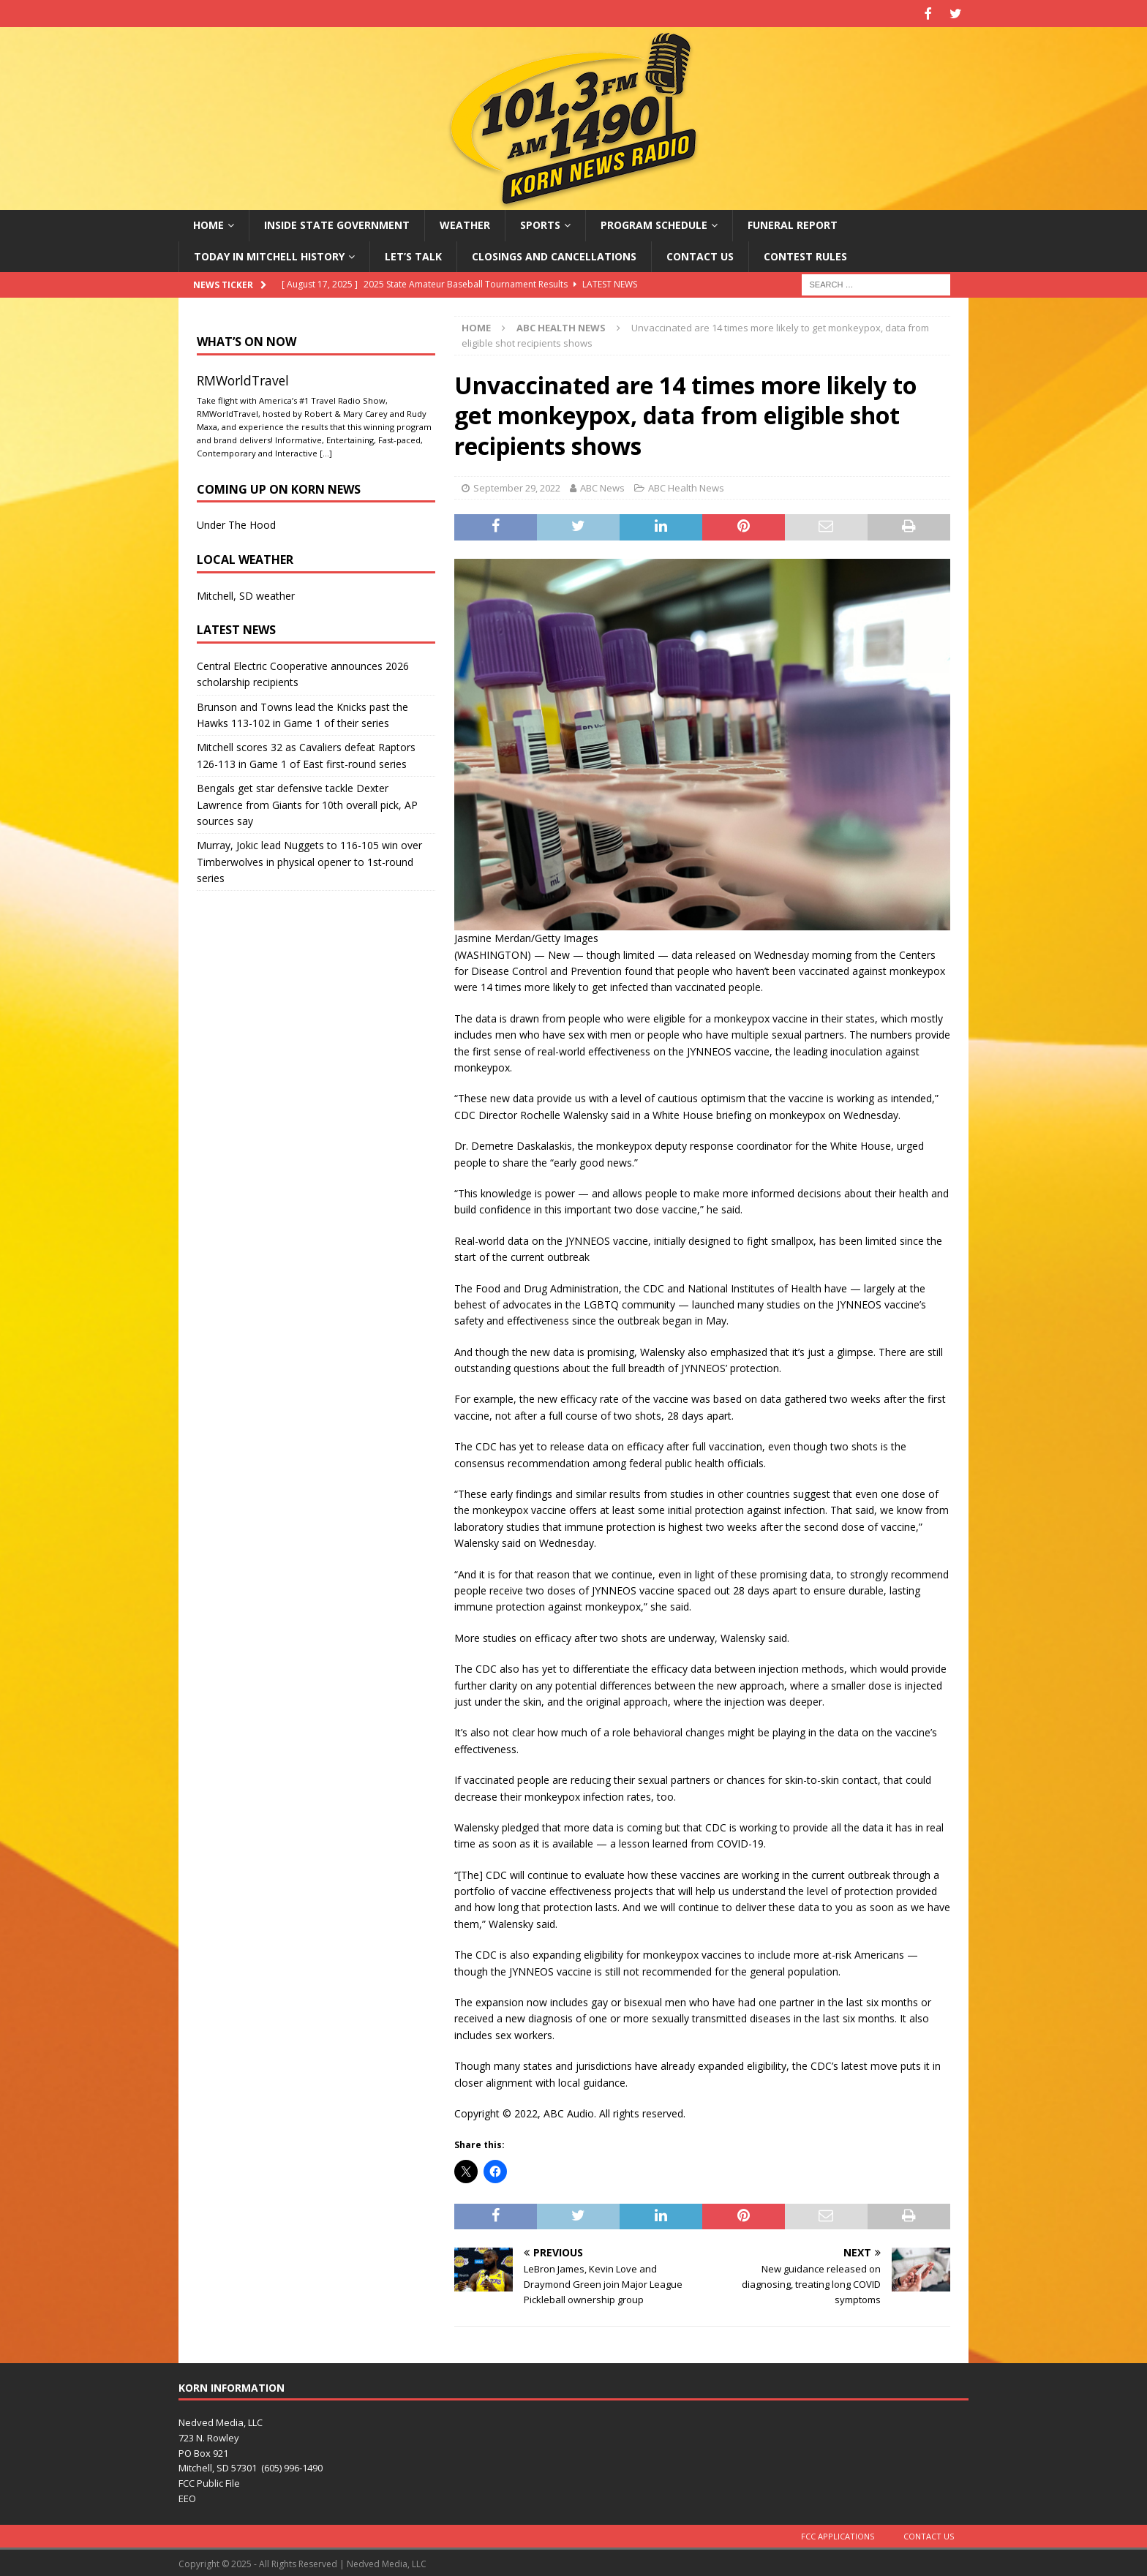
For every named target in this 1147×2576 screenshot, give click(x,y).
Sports (540, 223)
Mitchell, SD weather (246, 593)
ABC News (602, 485)
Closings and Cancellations (554, 254)
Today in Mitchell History (269, 254)
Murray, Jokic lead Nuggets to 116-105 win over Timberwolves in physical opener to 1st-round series (309, 860)
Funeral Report (793, 223)
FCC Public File (209, 2481)
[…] (326, 450)
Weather (465, 223)
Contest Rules (805, 254)
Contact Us (700, 254)
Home (208, 223)
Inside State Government (337, 223)
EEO (187, 2496)
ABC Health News (686, 485)
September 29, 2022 (516, 485)
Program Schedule (654, 223)
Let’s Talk (413, 254)
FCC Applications (837, 2533)
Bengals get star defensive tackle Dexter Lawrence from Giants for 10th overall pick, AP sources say (307, 803)
